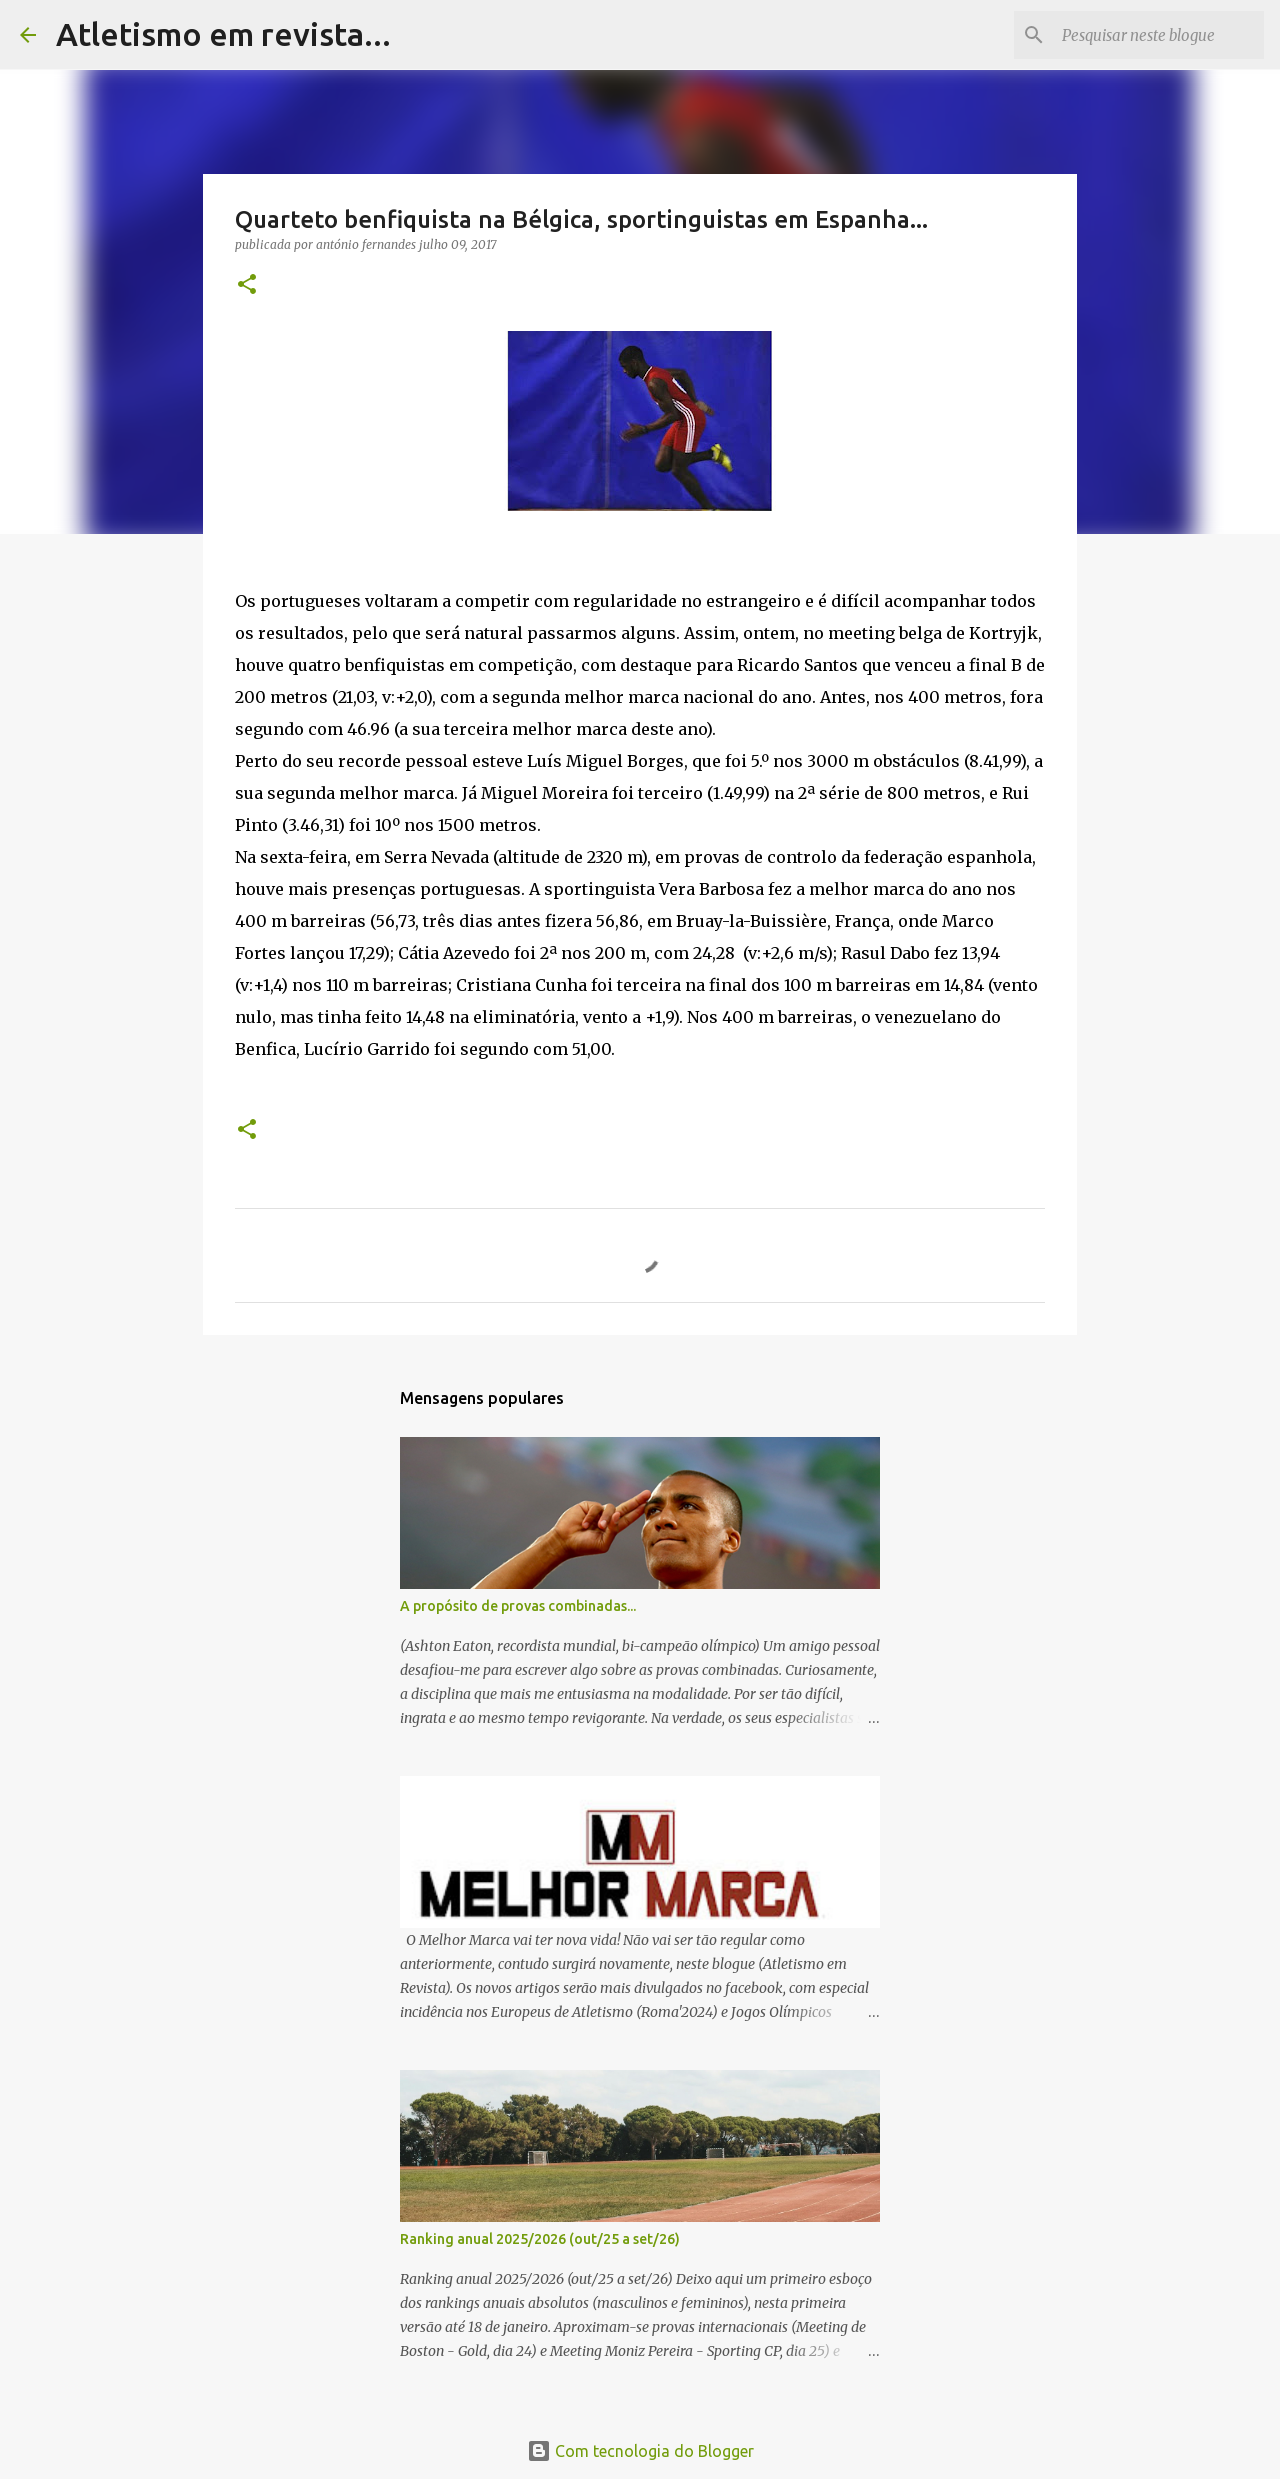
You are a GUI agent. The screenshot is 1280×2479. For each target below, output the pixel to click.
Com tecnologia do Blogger (640, 2451)
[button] (247, 285)
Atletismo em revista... (223, 34)
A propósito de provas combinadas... (518, 1606)
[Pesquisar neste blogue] (1159, 35)
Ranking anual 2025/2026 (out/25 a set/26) (540, 2239)
